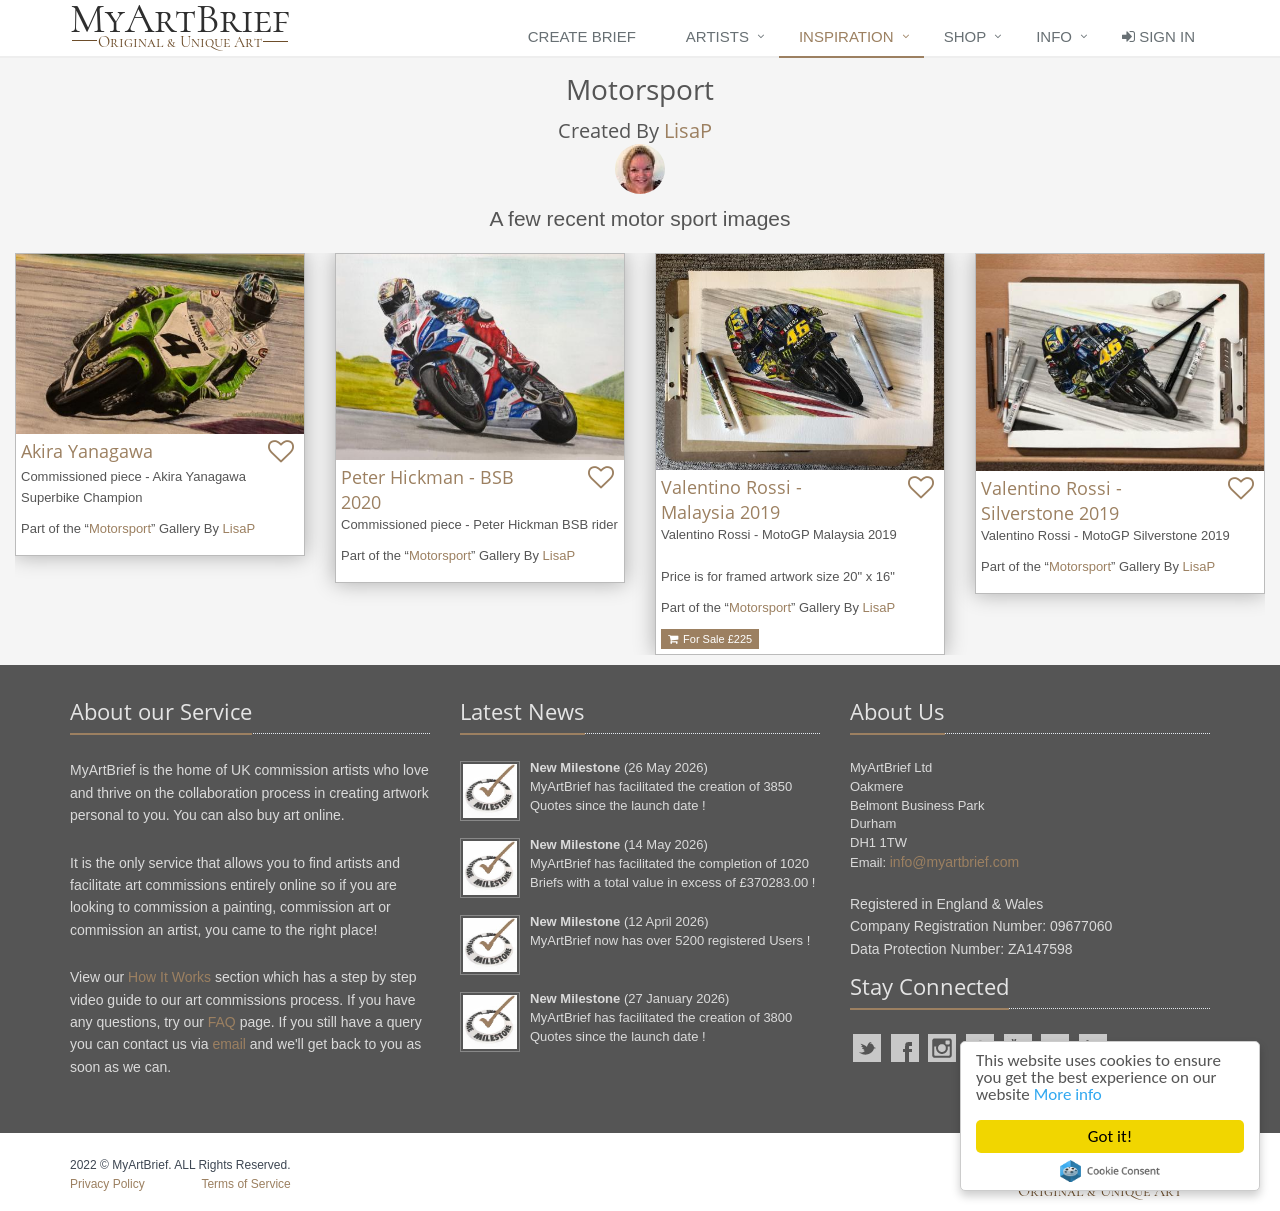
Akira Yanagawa (87, 451)
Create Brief (582, 36)
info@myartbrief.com (954, 862)
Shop (965, 36)
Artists (717, 36)
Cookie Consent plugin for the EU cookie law (1110, 1171)
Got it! (1110, 1136)
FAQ (222, 1022)
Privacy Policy (107, 1184)
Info (1054, 36)
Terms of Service (245, 1184)
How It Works (169, 977)
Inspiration (846, 36)
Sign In (1158, 36)
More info (1068, 1094)
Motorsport (120, 528)
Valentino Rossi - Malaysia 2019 (731, 499)
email (228, 1044)
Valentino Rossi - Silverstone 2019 (1051, 500)
